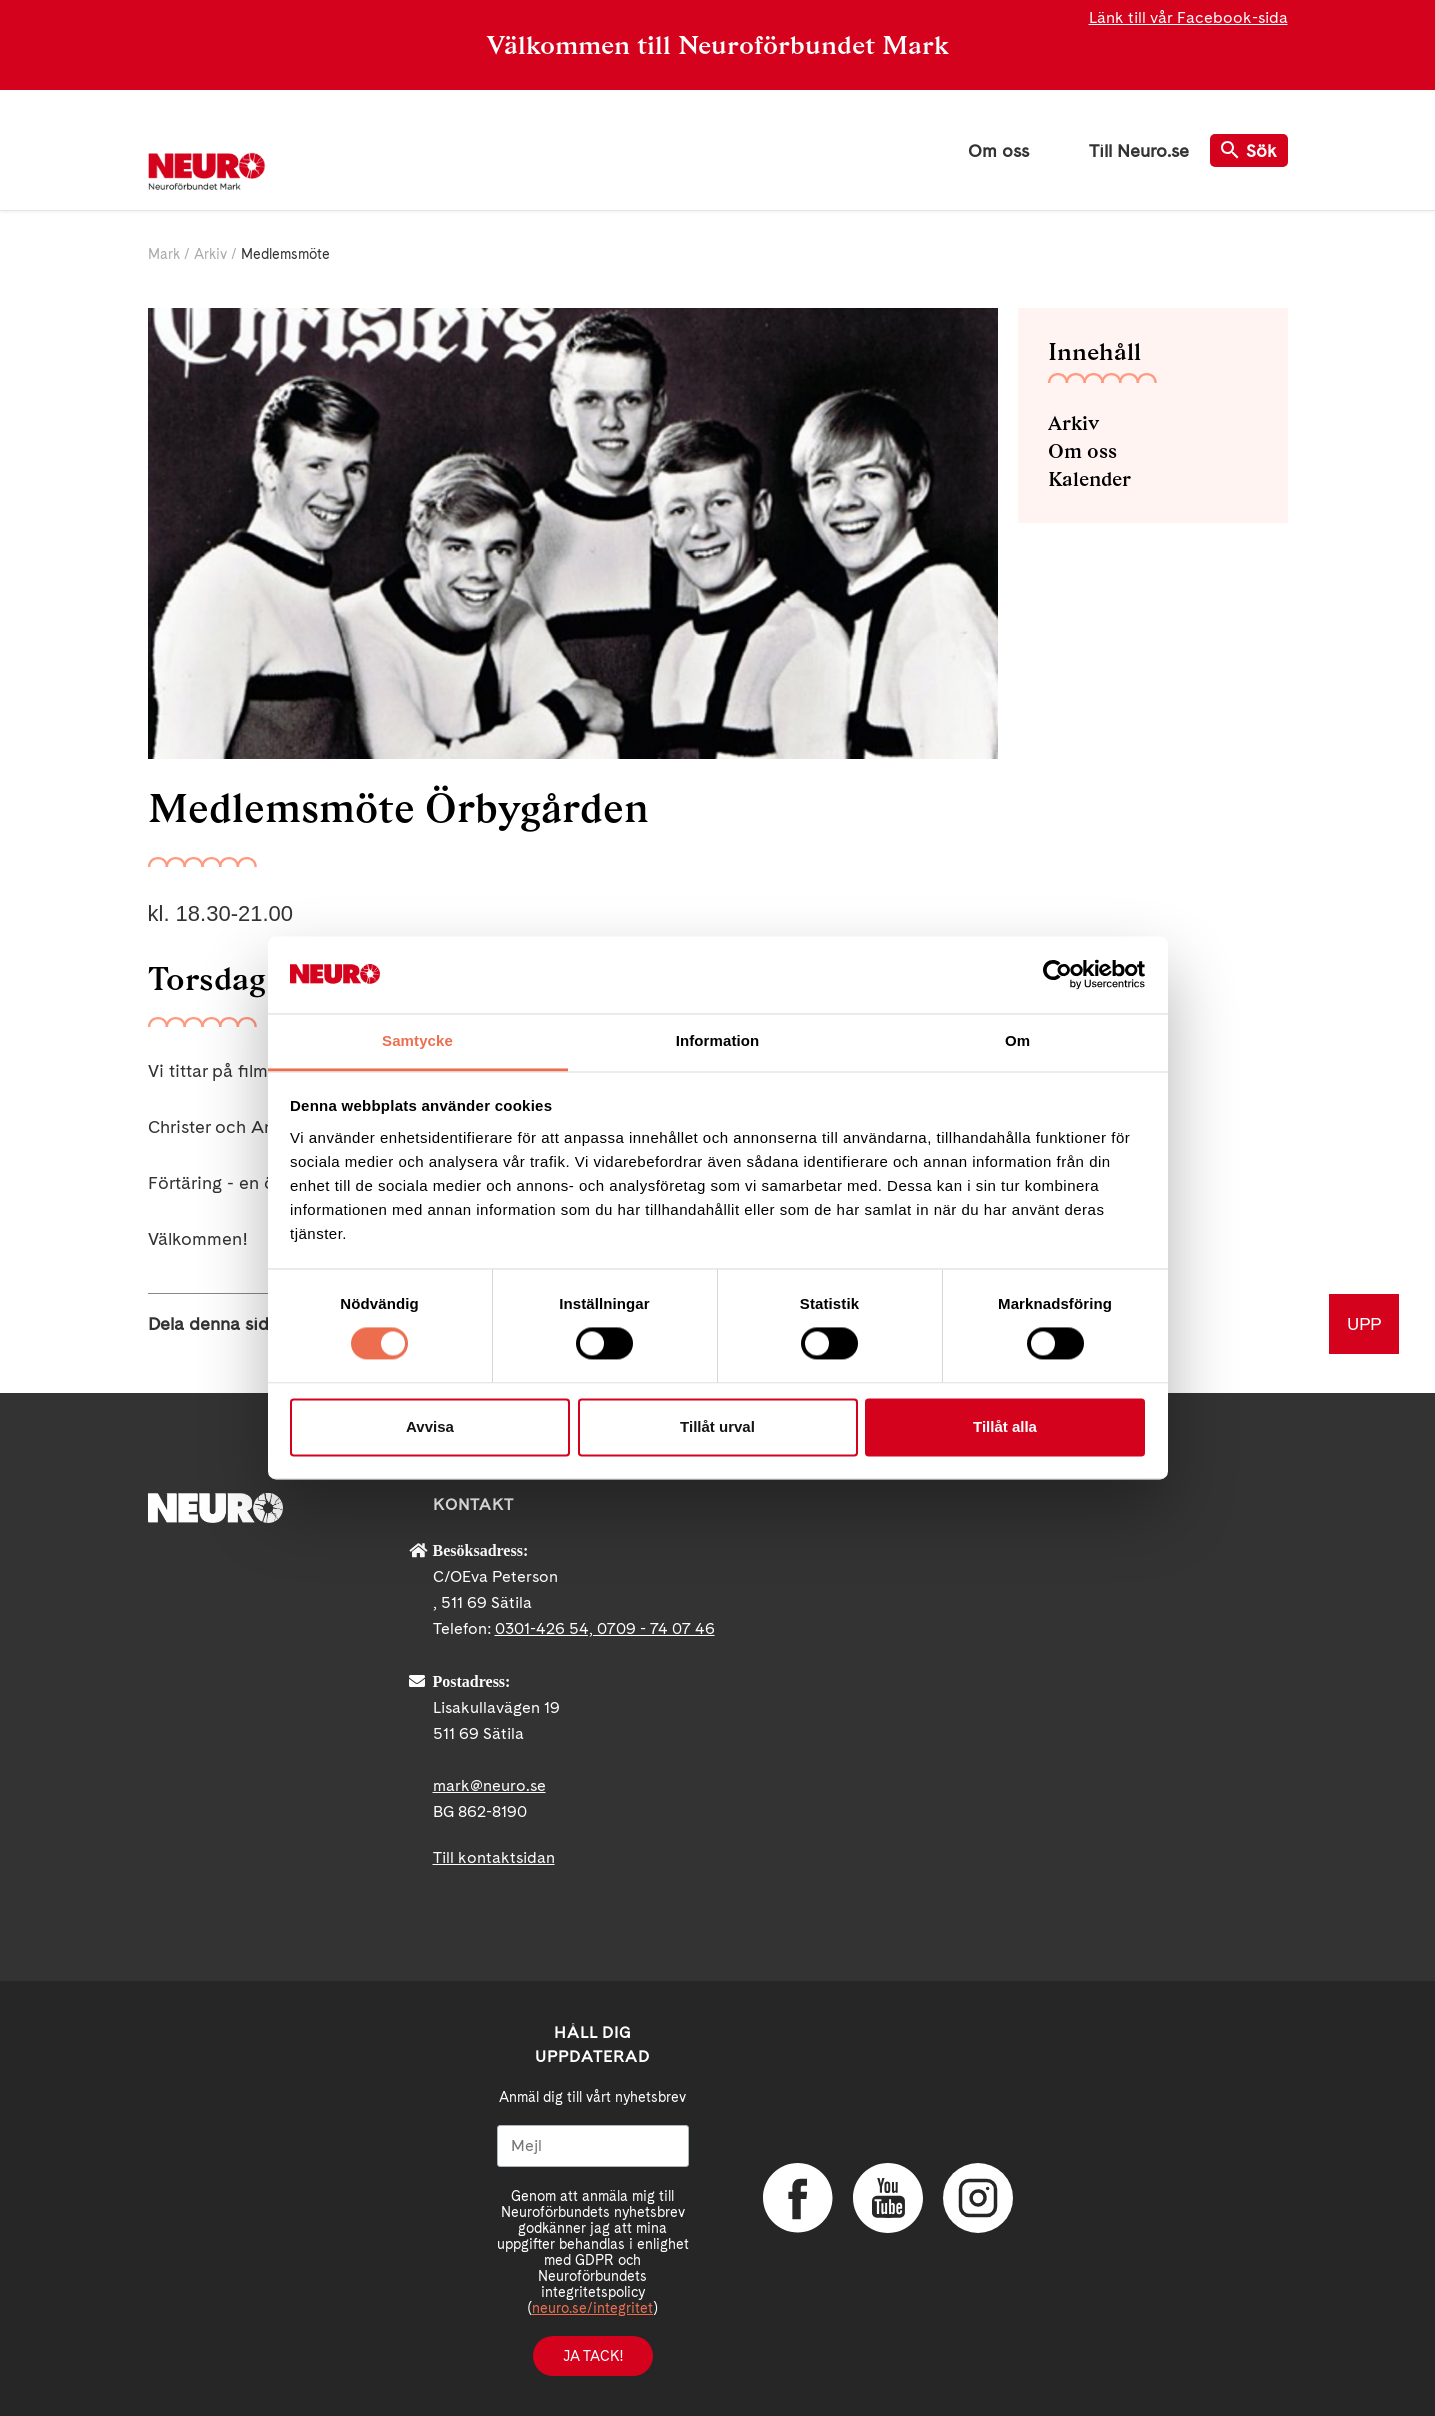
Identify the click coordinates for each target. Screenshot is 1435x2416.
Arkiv (210, 254)
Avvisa (430, 1426)
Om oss (998, 150)
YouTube (888, 2198)
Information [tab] (718, 1040)
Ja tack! (593, 2356)
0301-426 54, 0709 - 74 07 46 (605, 1628)
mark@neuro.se (489, 1785)
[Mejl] (593, 2146)
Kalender (1089, 479)
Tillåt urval (717, 1426)
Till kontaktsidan (494, 1857)
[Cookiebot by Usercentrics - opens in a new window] (1057, 975)
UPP (1364, 1323)
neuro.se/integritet (592, 2308)
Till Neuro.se (1139, 150)
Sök (1249, 150)
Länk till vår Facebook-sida (1188, 17)
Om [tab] (1017, 1040)
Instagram (978, 2198)
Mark (164, 254)
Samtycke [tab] (417, 1040)
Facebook (798, 2198)
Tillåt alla (1005, 1426)
